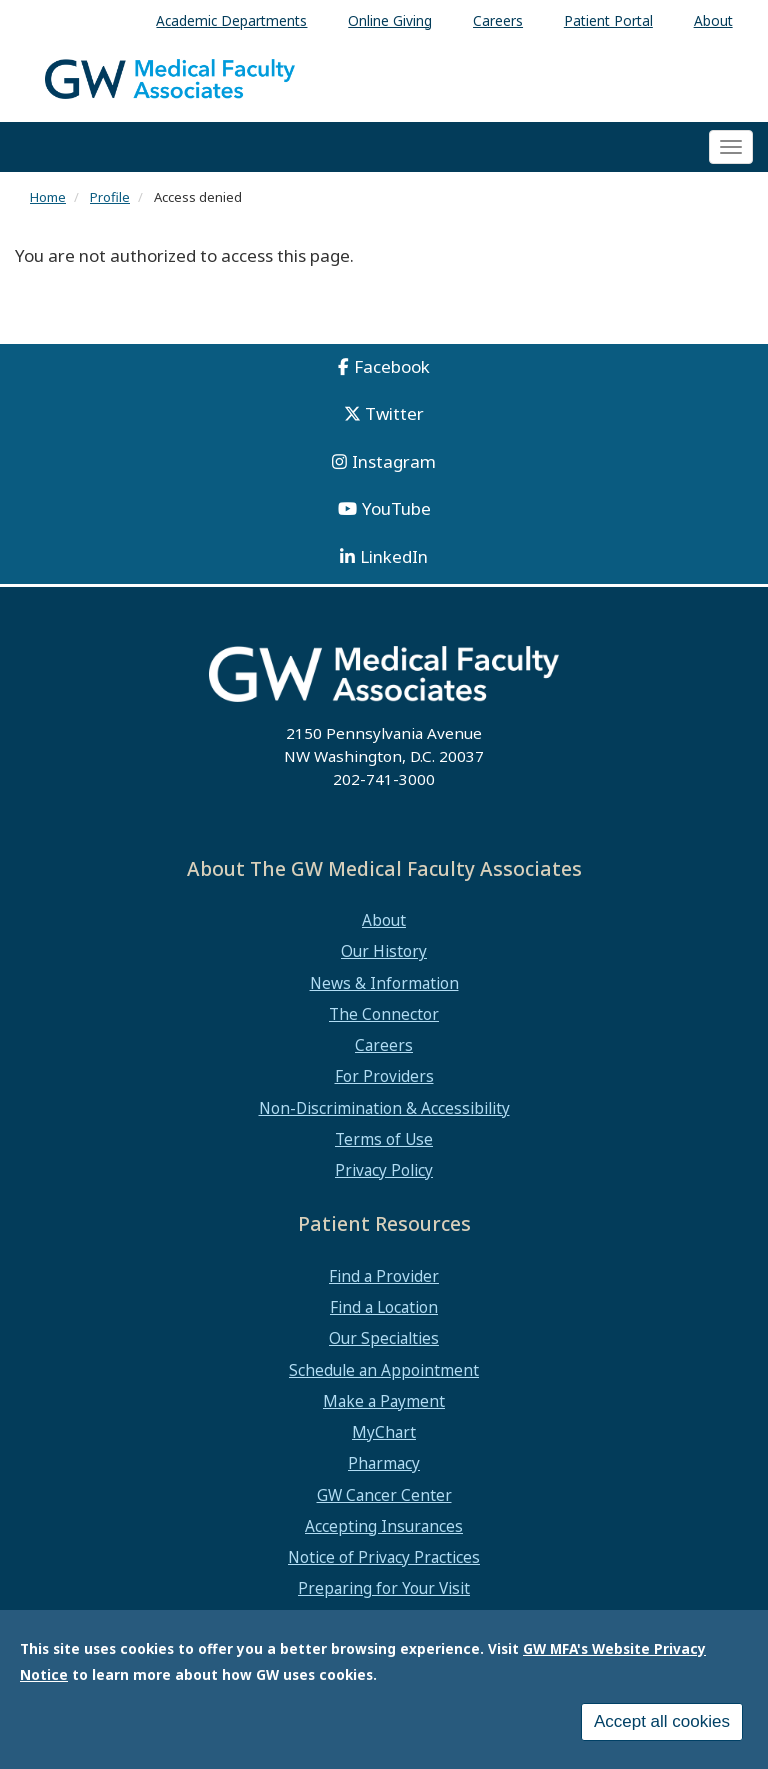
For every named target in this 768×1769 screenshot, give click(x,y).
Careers (384, 1045)
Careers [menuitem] (498, 20)
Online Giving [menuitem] (390, 20)
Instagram (394, 461)
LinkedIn (394, 556)
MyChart (384, 1432)
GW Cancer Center (384, 1495)
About (384, 920)
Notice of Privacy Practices (384, 1557)
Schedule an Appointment (384, 1370)
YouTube (396, 508)
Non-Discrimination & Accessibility (384, 1108)
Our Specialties (384, 1338)
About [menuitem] (713, 20)
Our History (384, 951)
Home (48, 197)
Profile (110, 197)
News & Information (384, 983)
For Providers (384, 1076)
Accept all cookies (662, 1727)
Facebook (392, 366)
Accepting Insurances (384, 1526)
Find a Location (384, 1307)
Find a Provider (384, 1276)
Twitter (394, 413)
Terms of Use (384, 1139)
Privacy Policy (384, 1170)
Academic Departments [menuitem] (231, 20)
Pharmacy (384, 1463)
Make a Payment (384, 1401)
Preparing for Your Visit (384, 1588)
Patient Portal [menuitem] (608, 20)
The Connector (384, 1014)
